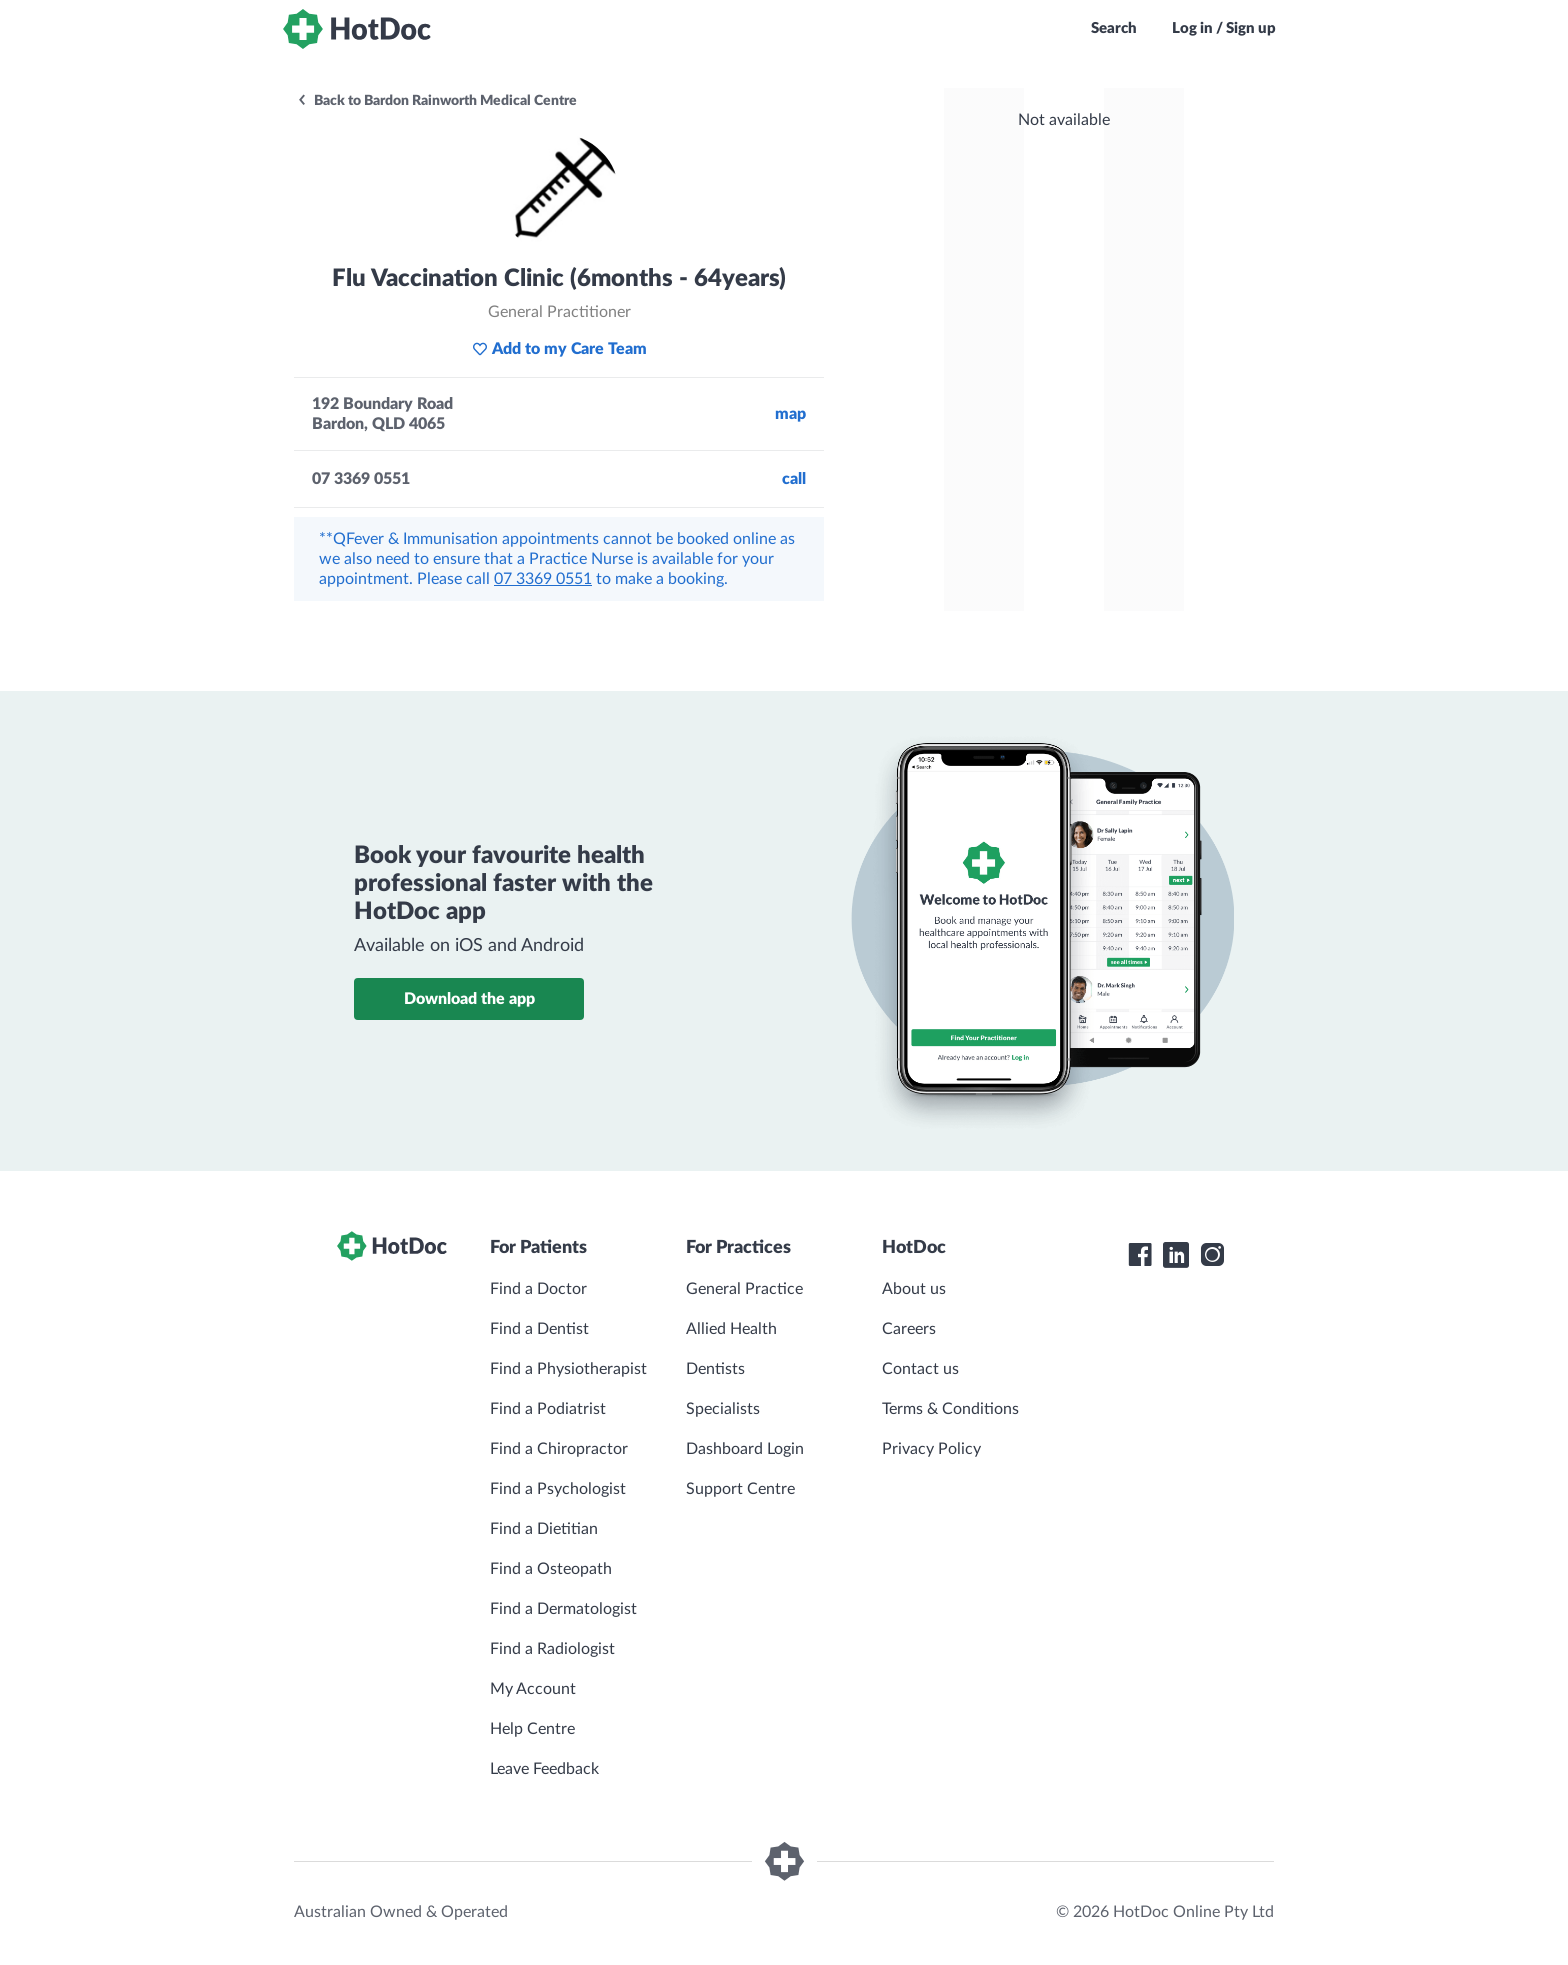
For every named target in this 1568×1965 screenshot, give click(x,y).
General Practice (744, 1289)
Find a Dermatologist (563, 1609)
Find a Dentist (539, 1329)
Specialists (723, 1409)
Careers (909, 1329)
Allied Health (731, 1329)
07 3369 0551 (543, 579)
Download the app (469, 999)
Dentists (715, 1369)
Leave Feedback (544, 1769)
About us (914, 1289)
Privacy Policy (931, 1449)
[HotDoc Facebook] (1140, 1255)
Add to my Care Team (559, 349)
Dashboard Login (745, 1449)
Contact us (920, 1369)
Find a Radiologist (552, 1649)
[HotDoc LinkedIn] (1176, 1255)
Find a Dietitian (544, 1529)
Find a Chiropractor (559, 1449)
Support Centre (740, 1489)
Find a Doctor (538, 1289)
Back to (436, 101)
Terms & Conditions (950, 1409)
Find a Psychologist (558, 1489)
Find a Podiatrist (548, 1409)
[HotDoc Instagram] (1212, 1255)
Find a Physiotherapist (568, 1369)
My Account (533, 1689)
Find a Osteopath (551, 1569)
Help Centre (532, 1729)
